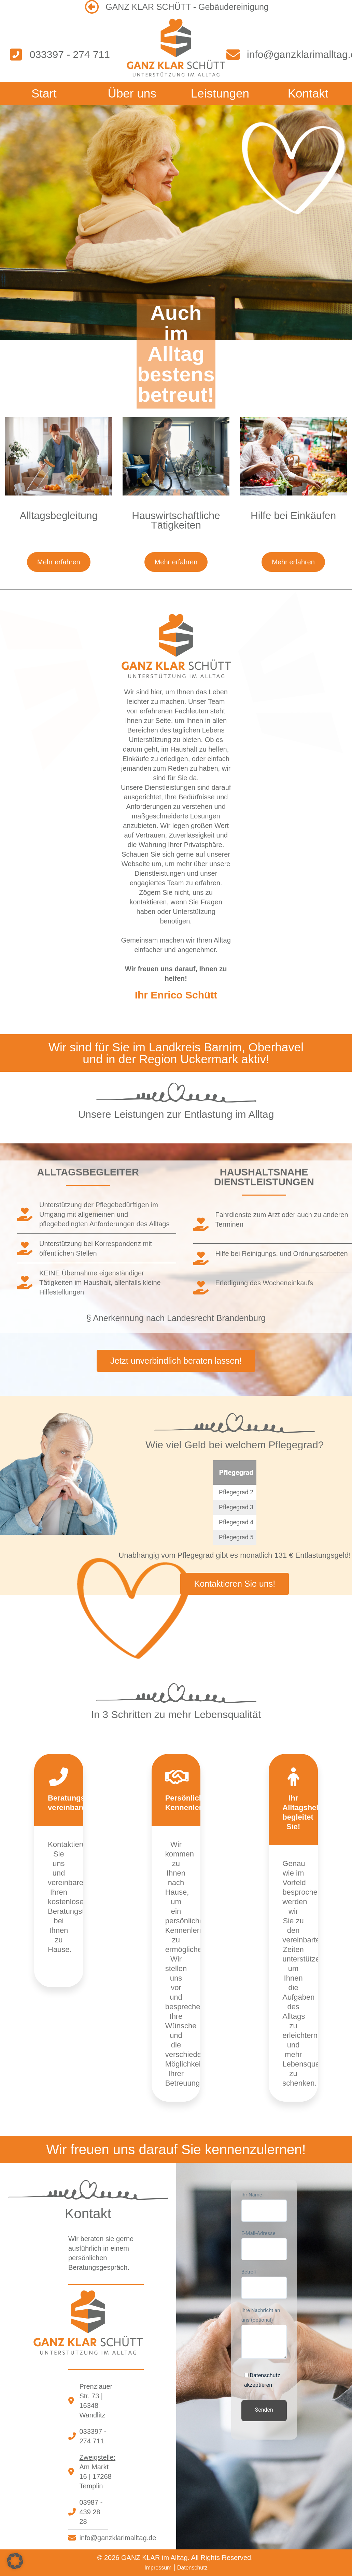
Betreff (264, 2284)
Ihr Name (264, 2207)
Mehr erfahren (58, 562)
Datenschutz (192, 2568)
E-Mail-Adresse (264, 2245)
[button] (15, 2561)
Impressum (157, 2568)
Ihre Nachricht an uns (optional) (264, 2333)
